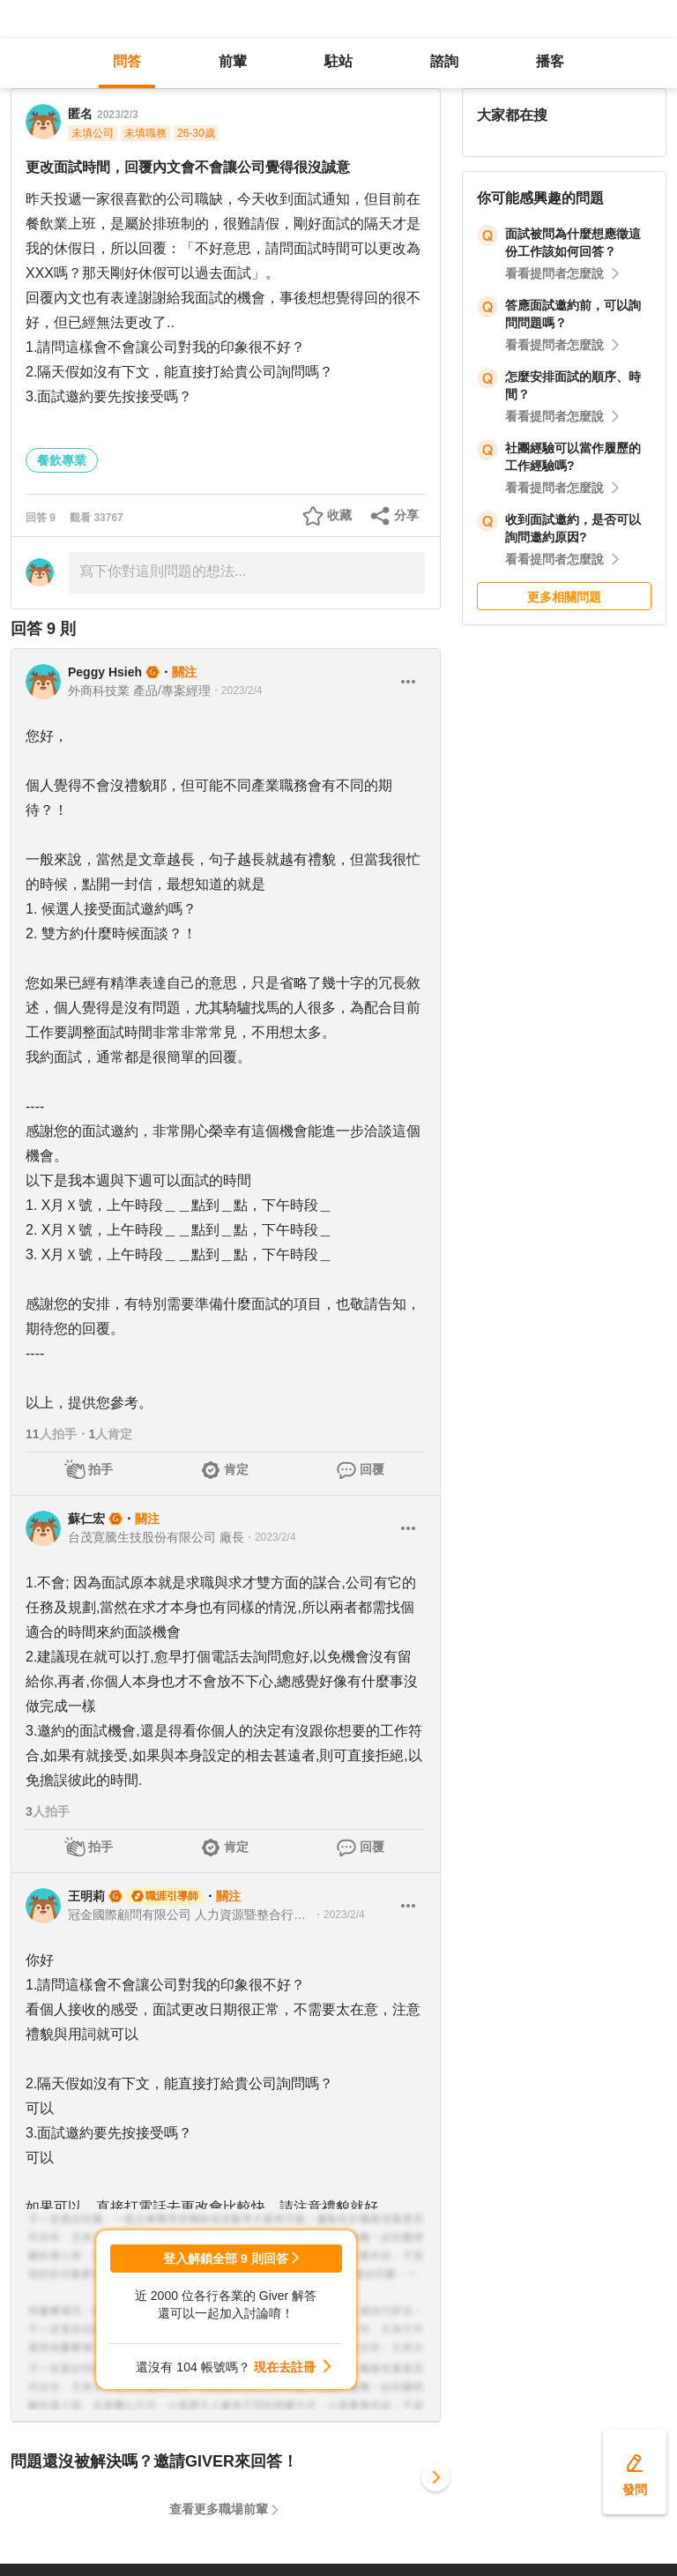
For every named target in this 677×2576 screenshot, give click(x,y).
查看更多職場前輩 (218, 2509)
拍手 (100, 1469)
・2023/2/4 (237, 690)
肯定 (236, 1469)
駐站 (338, 61)
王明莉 (86, 1896)
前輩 (233, 61)
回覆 (372, 1469)
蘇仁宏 (86, 1519)
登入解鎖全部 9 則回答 (225, 2258)
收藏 (339, 515)
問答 (127, 61)
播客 (550, 61)
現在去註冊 (285, 2367)
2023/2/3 (117, 114)
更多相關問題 (564, 597)
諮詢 (444, 61)
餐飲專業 (61, 460)
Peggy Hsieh (105, 672)
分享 (406, 515)
